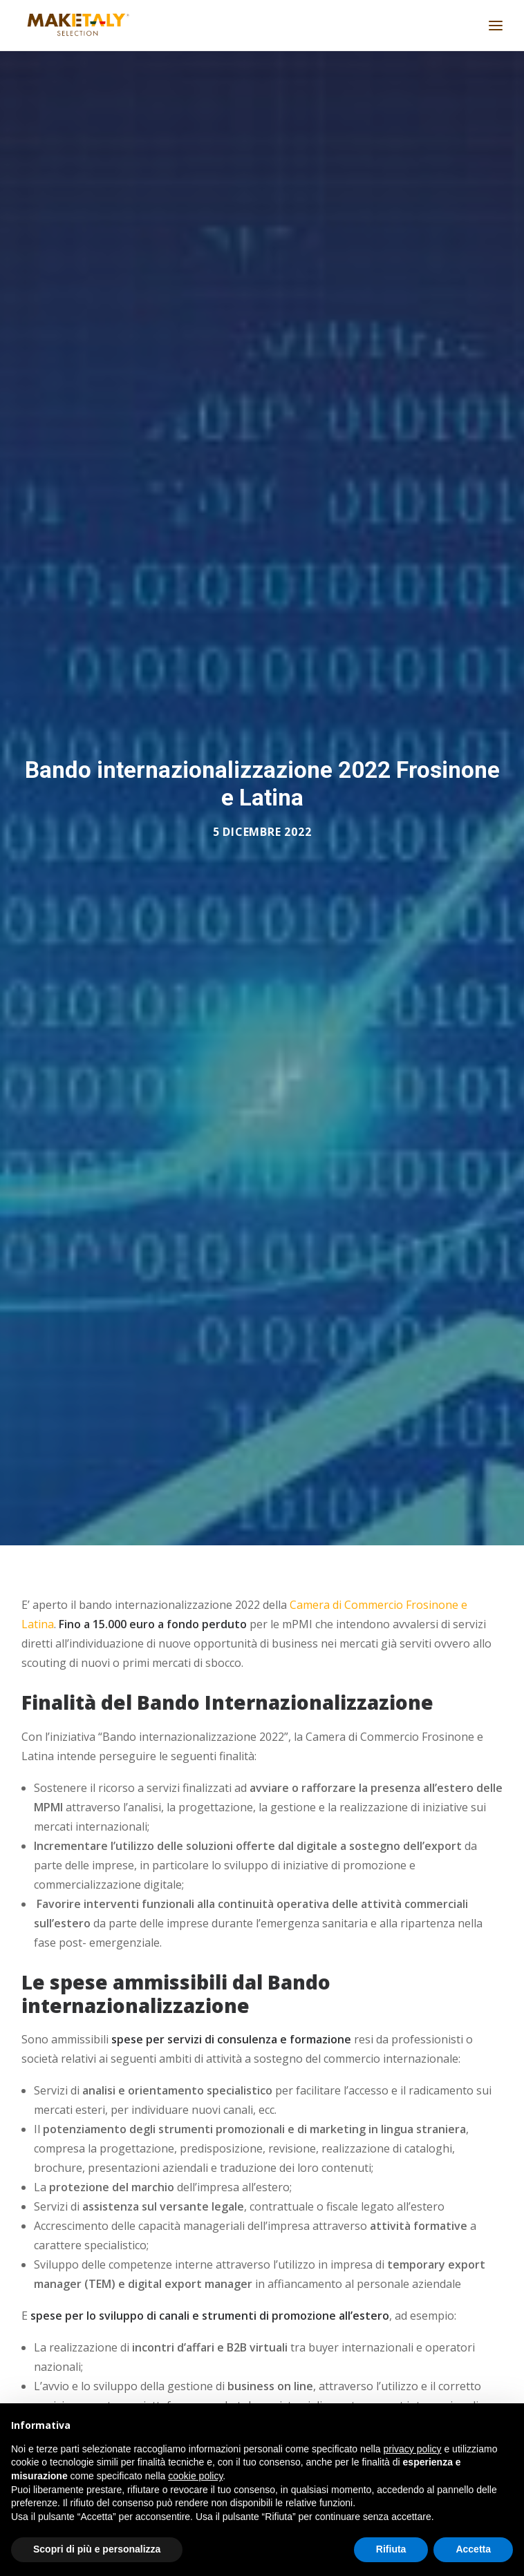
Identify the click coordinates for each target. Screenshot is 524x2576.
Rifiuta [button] (391, 2549)
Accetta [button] (473, 2549)
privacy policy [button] (413, 2448)
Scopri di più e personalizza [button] (96, 2549)
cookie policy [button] (195, 2475)
